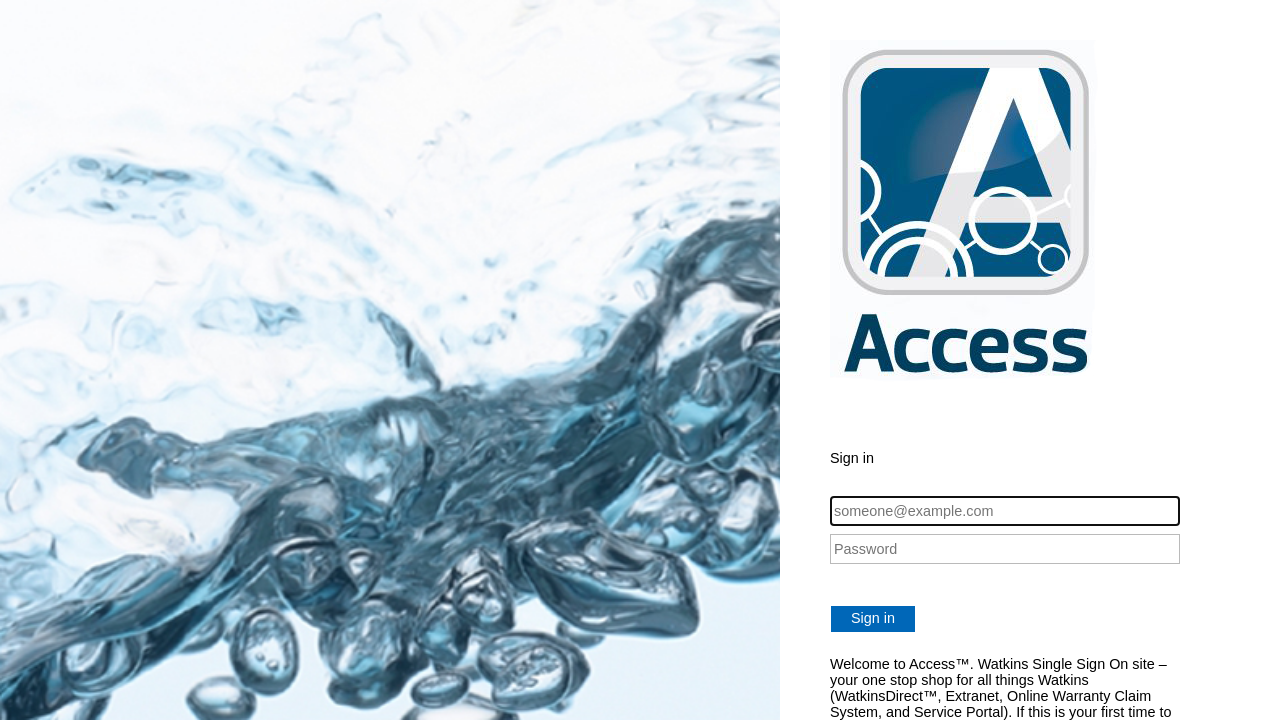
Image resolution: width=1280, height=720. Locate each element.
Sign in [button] (873, 618)
